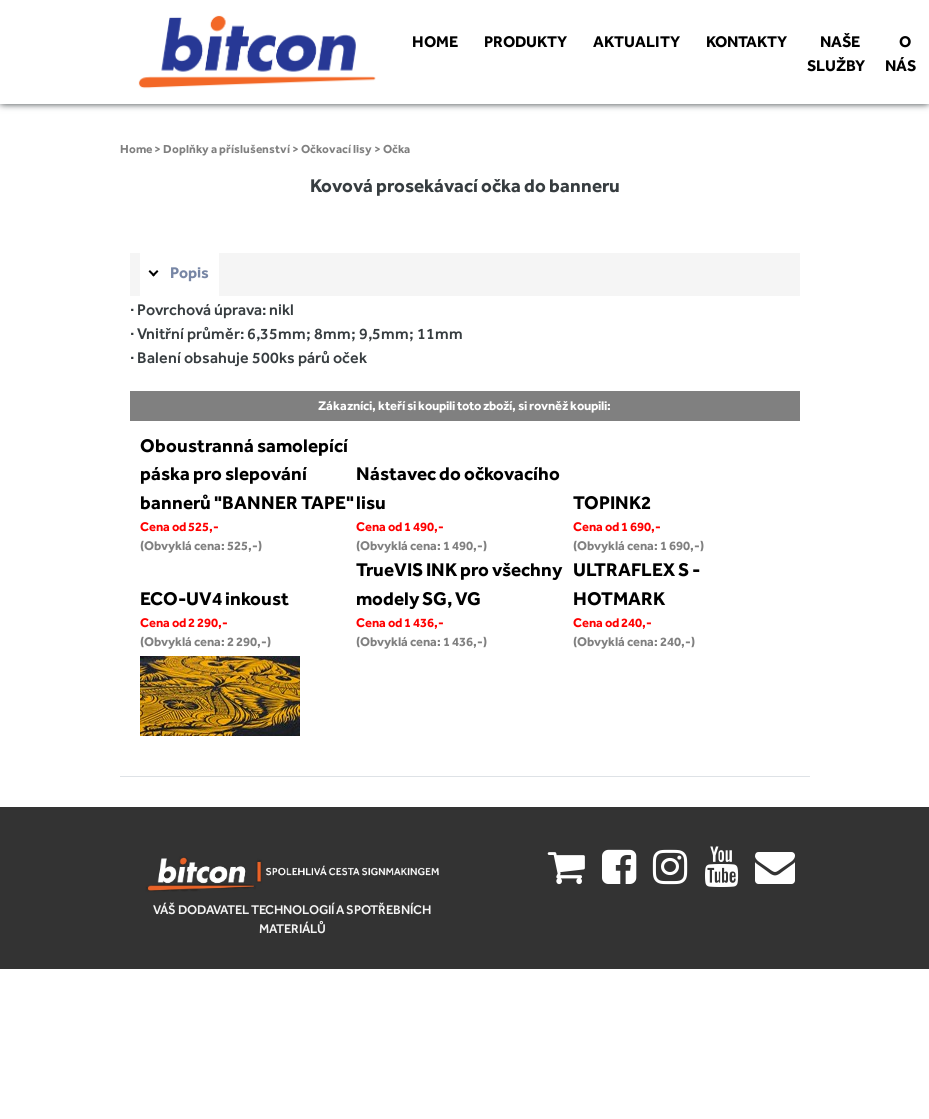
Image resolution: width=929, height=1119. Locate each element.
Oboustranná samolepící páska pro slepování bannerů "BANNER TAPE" (247, 474)
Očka (396, 149)
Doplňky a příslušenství (226, 149)
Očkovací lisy (336, 149)
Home (136, 149)
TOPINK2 (612, 502)
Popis (189, 272)
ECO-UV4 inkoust (214, 598)
